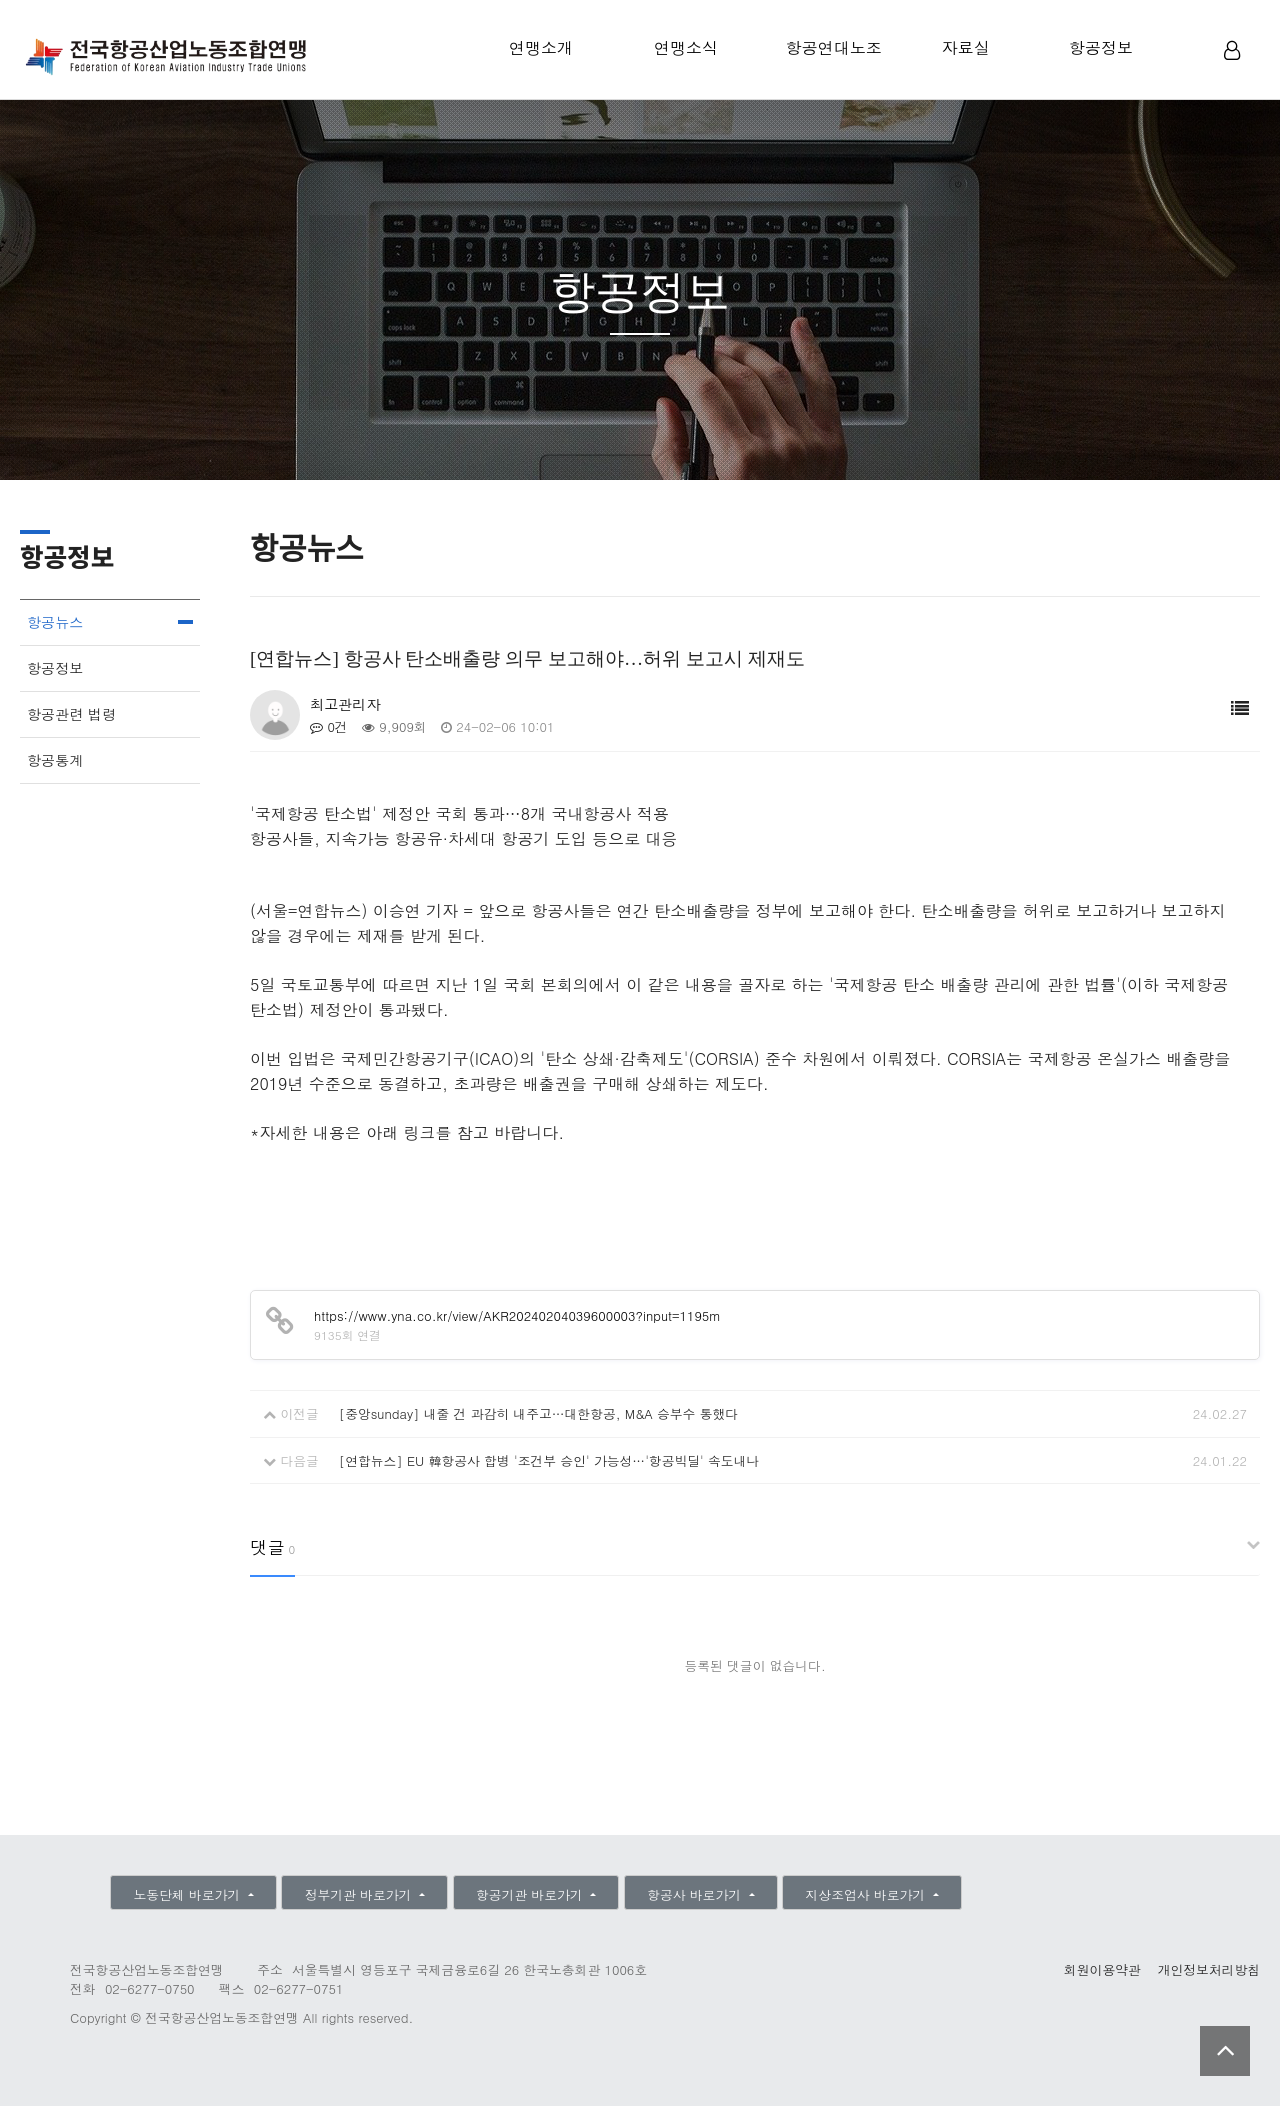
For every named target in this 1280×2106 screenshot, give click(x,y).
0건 (329, 726)
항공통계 (55, 760)
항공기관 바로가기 (531, 1894)
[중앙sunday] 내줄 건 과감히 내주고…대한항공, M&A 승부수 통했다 (538, 1413)
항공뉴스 (55, 622)
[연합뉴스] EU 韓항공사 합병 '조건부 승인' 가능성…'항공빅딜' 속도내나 (549, 1460)
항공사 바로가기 (696, 1894)
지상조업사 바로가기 (868, 1894)
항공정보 (1101, 47)
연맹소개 (541, 47)
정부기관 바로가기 (360, 1894)
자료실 (966, 47)
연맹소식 (686, 47)
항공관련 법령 (71, 714)
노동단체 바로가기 (188, 1894)
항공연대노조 (834, 47)
